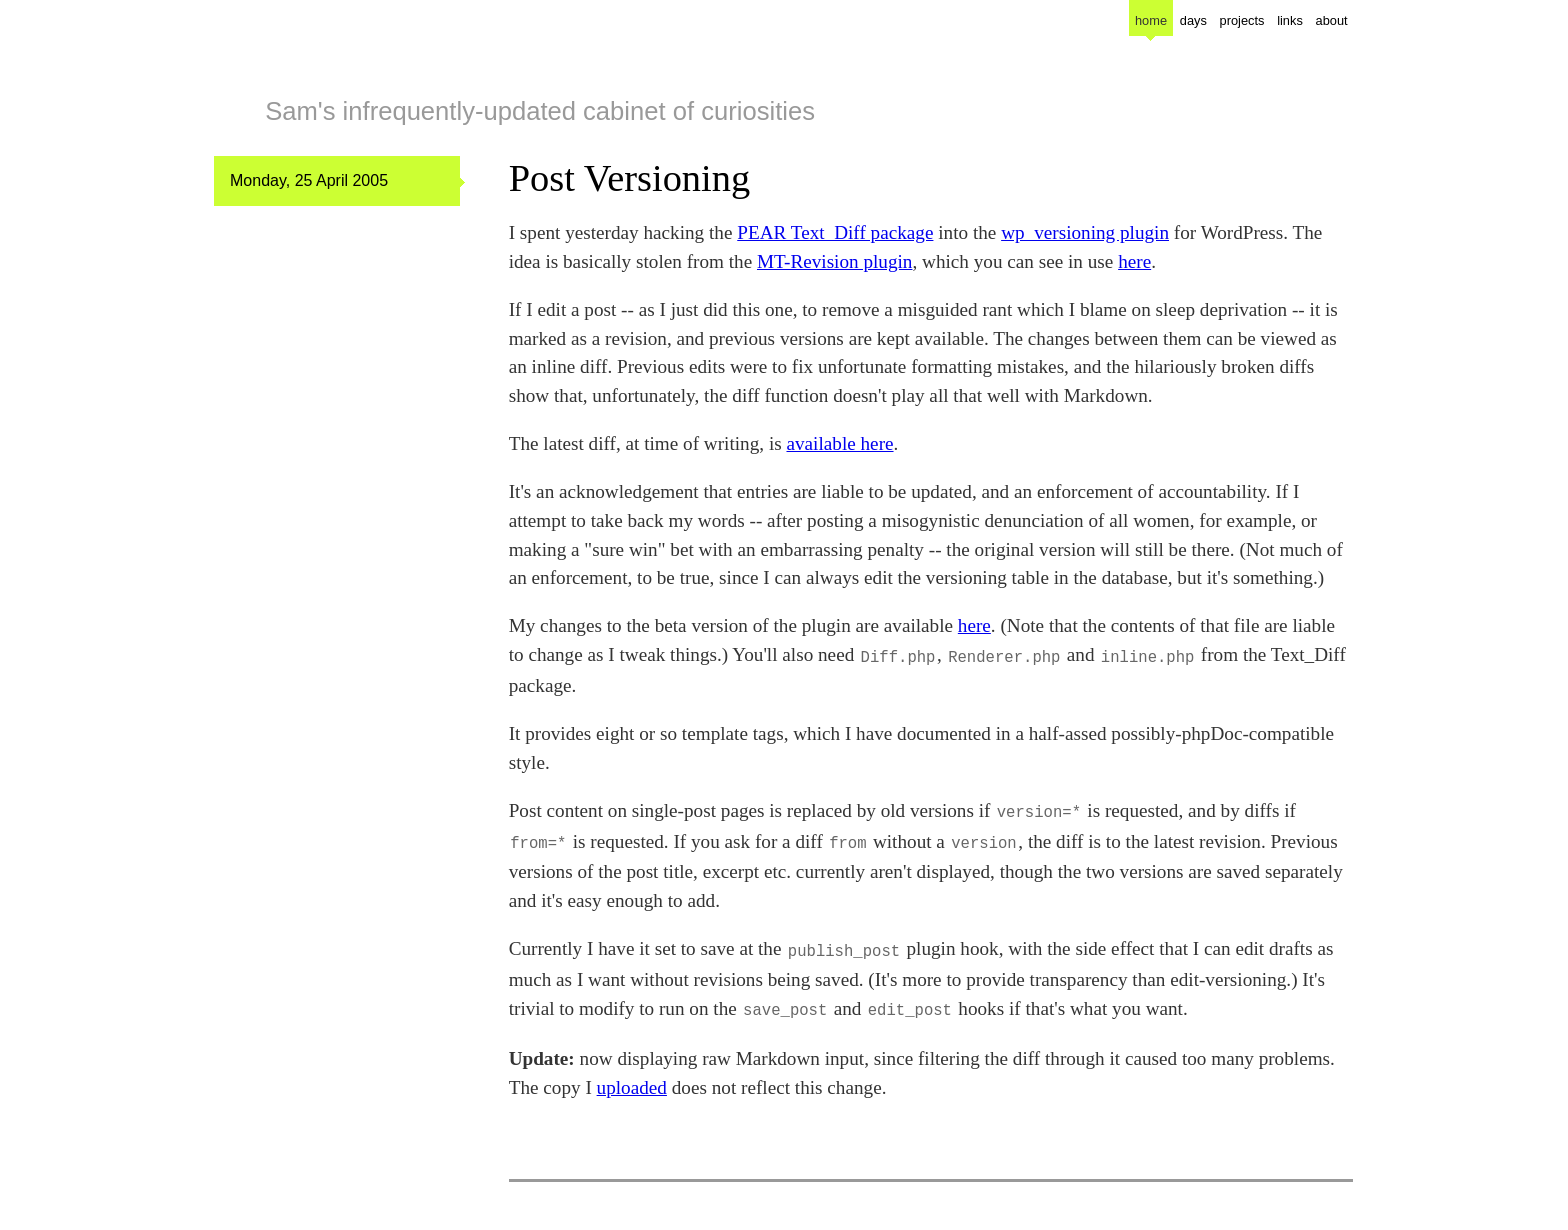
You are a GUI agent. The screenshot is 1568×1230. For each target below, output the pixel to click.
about (1332, 20)
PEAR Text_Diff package (835, 232)
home (1151, 20)
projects (1242, 20)
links (1290, 20)
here (1134, 261)
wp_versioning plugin (1085, 232)
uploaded (632, 1077)
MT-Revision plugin (834, 261)
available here (839, 443)
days (1193, 20)
